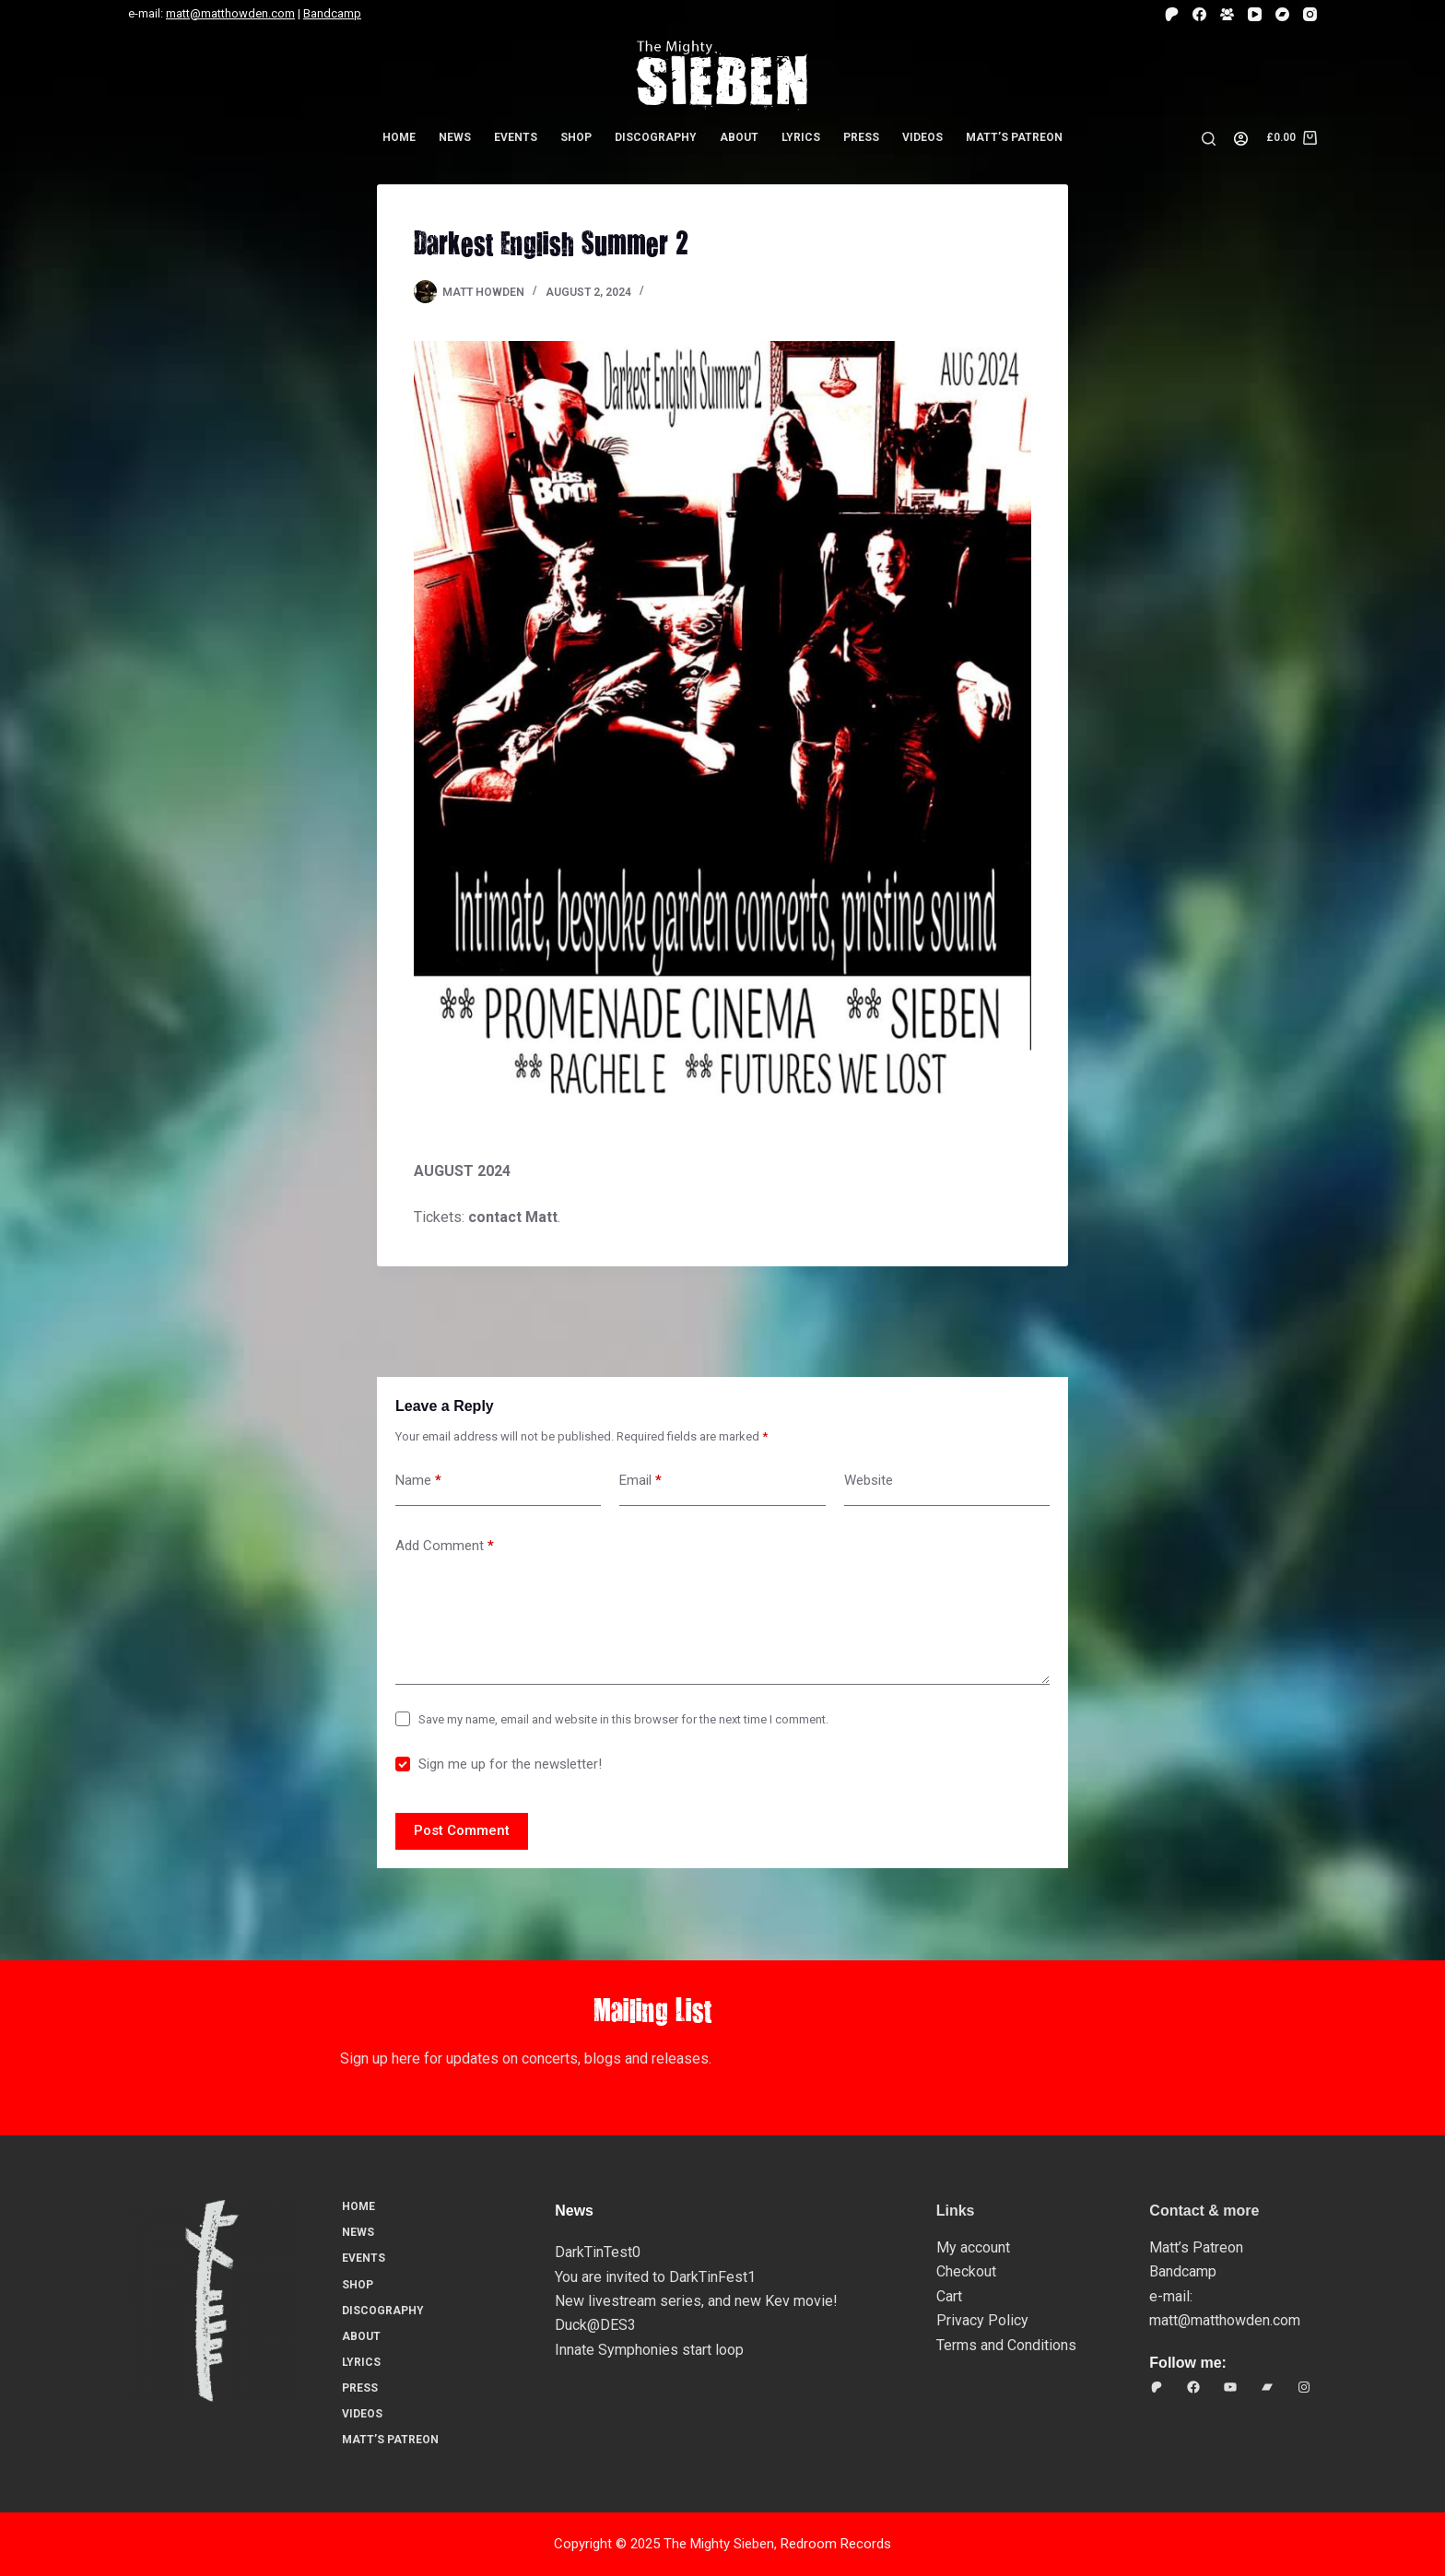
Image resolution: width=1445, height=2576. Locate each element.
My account (973, 2247)
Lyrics (800, 137)
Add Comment (444, 1546)
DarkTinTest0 (597, 2252)
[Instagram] (1310, 14)
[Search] (1209, 139)
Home (399, 137)
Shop (576, 137)
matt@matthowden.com (230, 13)
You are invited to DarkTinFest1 (655, 2277)
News (455, 137)
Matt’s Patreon (1014, 137)
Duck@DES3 (595, 2325)
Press (861, 137)
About (739, 137)
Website (868, 1480)
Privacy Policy (982, 2320)
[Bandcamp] (1282, 14)
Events (515, 137)
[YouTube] (1255, 14)
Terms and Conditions (1006, 2345)
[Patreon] (1172, 14)
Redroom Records (836, 2543)
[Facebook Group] (1227, 14)
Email (640, 1480)
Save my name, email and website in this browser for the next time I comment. (623, 1719)
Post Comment (462, 1830)
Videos (922, 137)
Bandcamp (332, 13)
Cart (949, 2296)
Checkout (966, 2271)
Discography (656, 137)
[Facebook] (1199, 14)
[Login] (1241, 139)
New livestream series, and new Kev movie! (696, 2301)
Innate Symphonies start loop (649, 2349)
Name (418, 1480)
